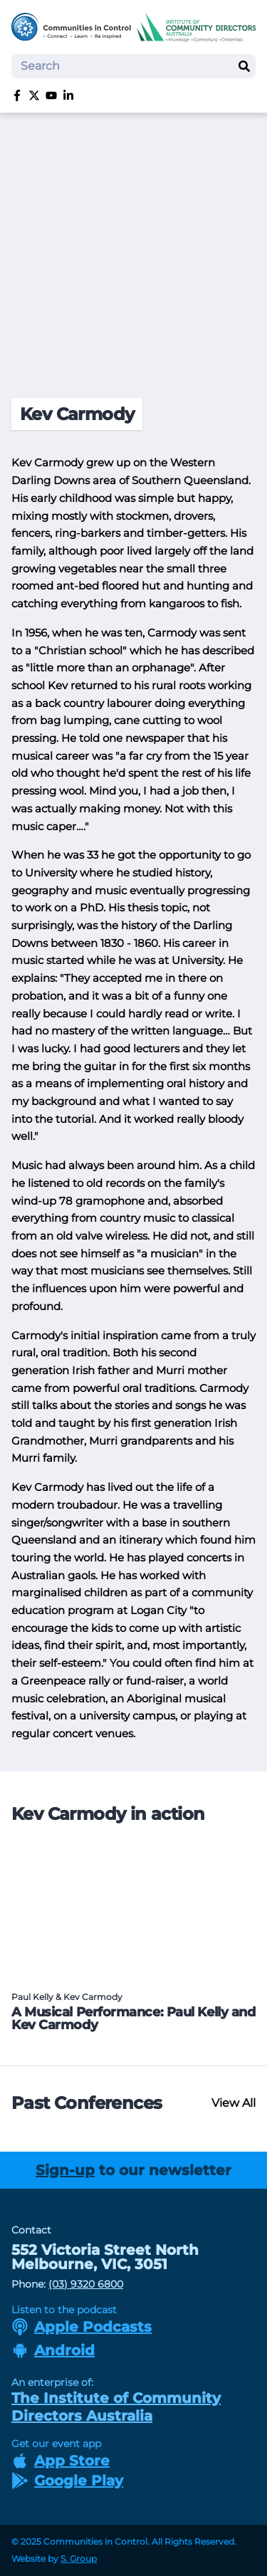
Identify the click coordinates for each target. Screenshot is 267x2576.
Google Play (67, 2480)
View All (233, 2103)
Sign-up (65, 2170)
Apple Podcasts (81, 2326)
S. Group (79, 2558)
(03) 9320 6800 (85, 2284)
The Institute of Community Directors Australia (116, 2406)
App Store (60, 2460)
